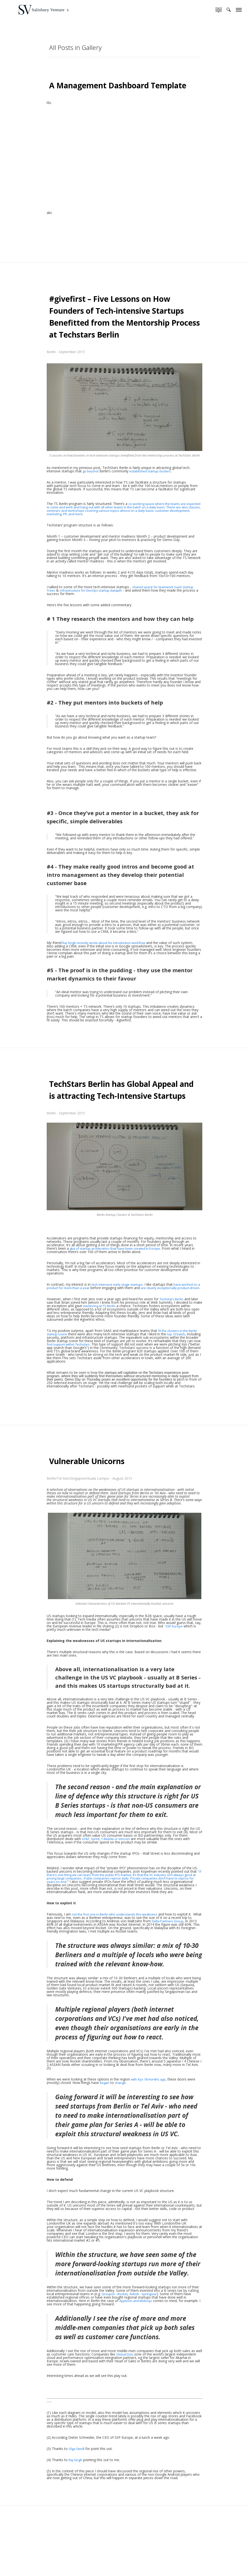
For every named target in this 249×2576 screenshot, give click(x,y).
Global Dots (125, 2393)
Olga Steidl (77, 2487)
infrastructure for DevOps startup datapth (93, 614)
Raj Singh (76, 2499)
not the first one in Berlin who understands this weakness (117, 1953)
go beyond (91, 495)
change (120, 2121)
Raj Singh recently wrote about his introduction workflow (107, 966)
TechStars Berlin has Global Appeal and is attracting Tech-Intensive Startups (117, 1119)
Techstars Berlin (172, 1338)
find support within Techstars (84, 1383)
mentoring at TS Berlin (101, 1345)
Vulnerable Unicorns (95, 1500)
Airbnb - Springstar (146, 2333)
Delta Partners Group (173, 1960)
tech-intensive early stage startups (118, 1320)
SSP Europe (174, 1665)
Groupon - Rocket (116, 2333)
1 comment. (92, 301)
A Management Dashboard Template (109, 91)
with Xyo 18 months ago (150, 2118)
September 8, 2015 (65, 301)
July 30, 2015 (60, 1490)
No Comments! (85, 75)
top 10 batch (178, 1373)
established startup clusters (151, 495)
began (105, 2121)
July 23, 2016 (60, 75)
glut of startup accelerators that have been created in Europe (118, 1284)
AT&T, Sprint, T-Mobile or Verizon (108, 1878)
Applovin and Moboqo (136, 2340)
